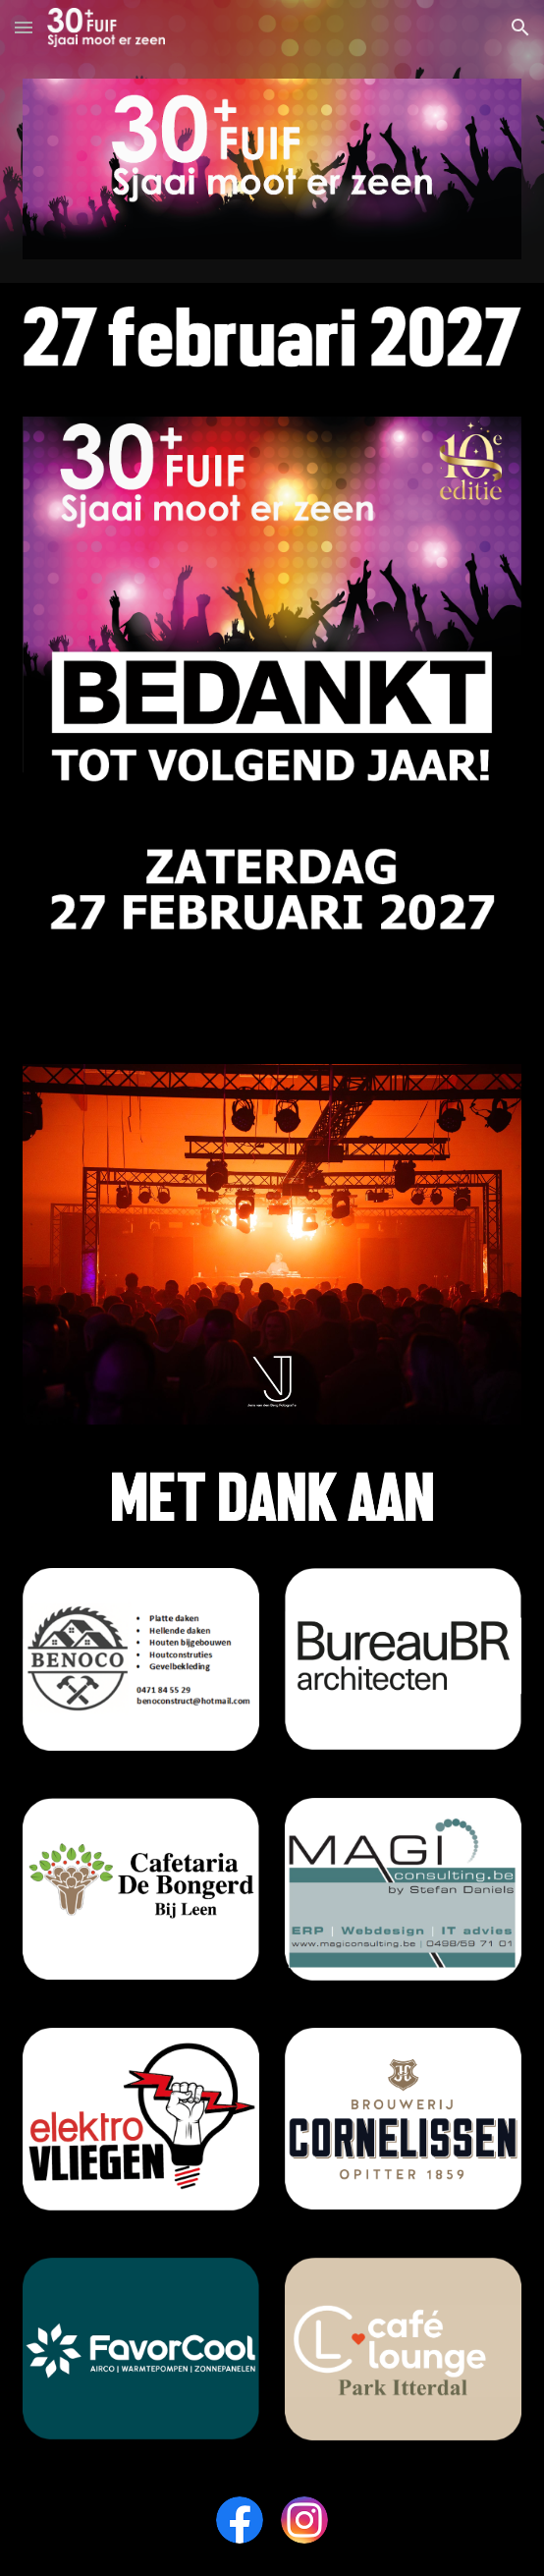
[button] (23, 27)
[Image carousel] (271, 1244)
